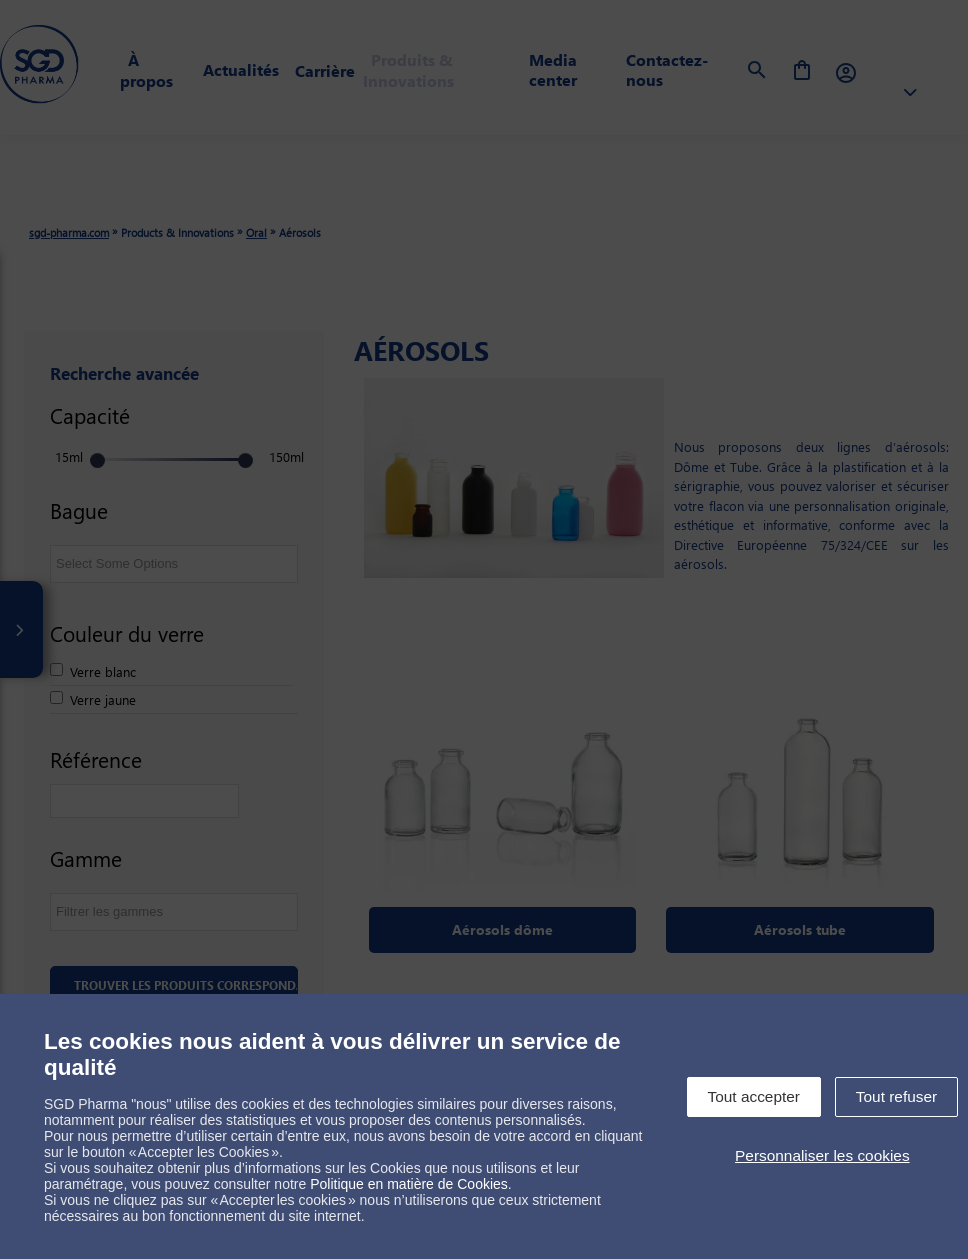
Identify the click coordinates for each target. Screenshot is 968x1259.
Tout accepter (754, 1096)
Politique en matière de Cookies (409, 1184)
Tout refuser (896, 1096)
